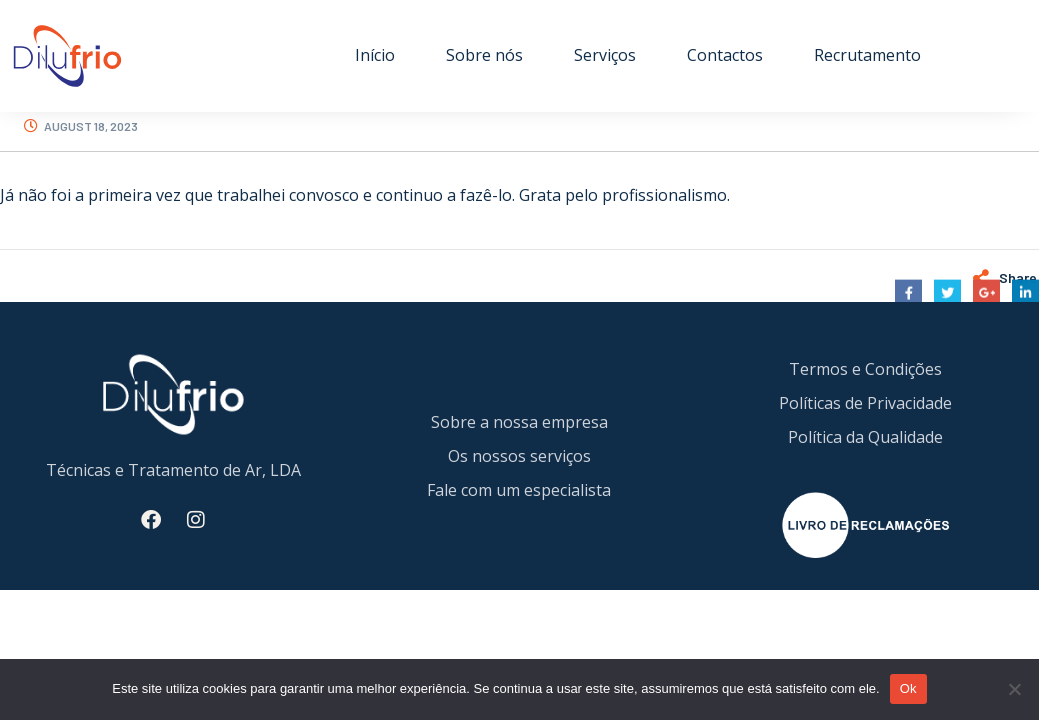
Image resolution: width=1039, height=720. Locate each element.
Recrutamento (867, 55)
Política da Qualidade (865, 437)
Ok (908, 688)
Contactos (725, 55)
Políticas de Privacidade (865, 403)
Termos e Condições (865, 369)
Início (375, 55)
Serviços (605, 55)
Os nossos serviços (519, 456)
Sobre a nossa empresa (519, 422)
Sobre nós (484, 55)
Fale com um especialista (519, 490)
